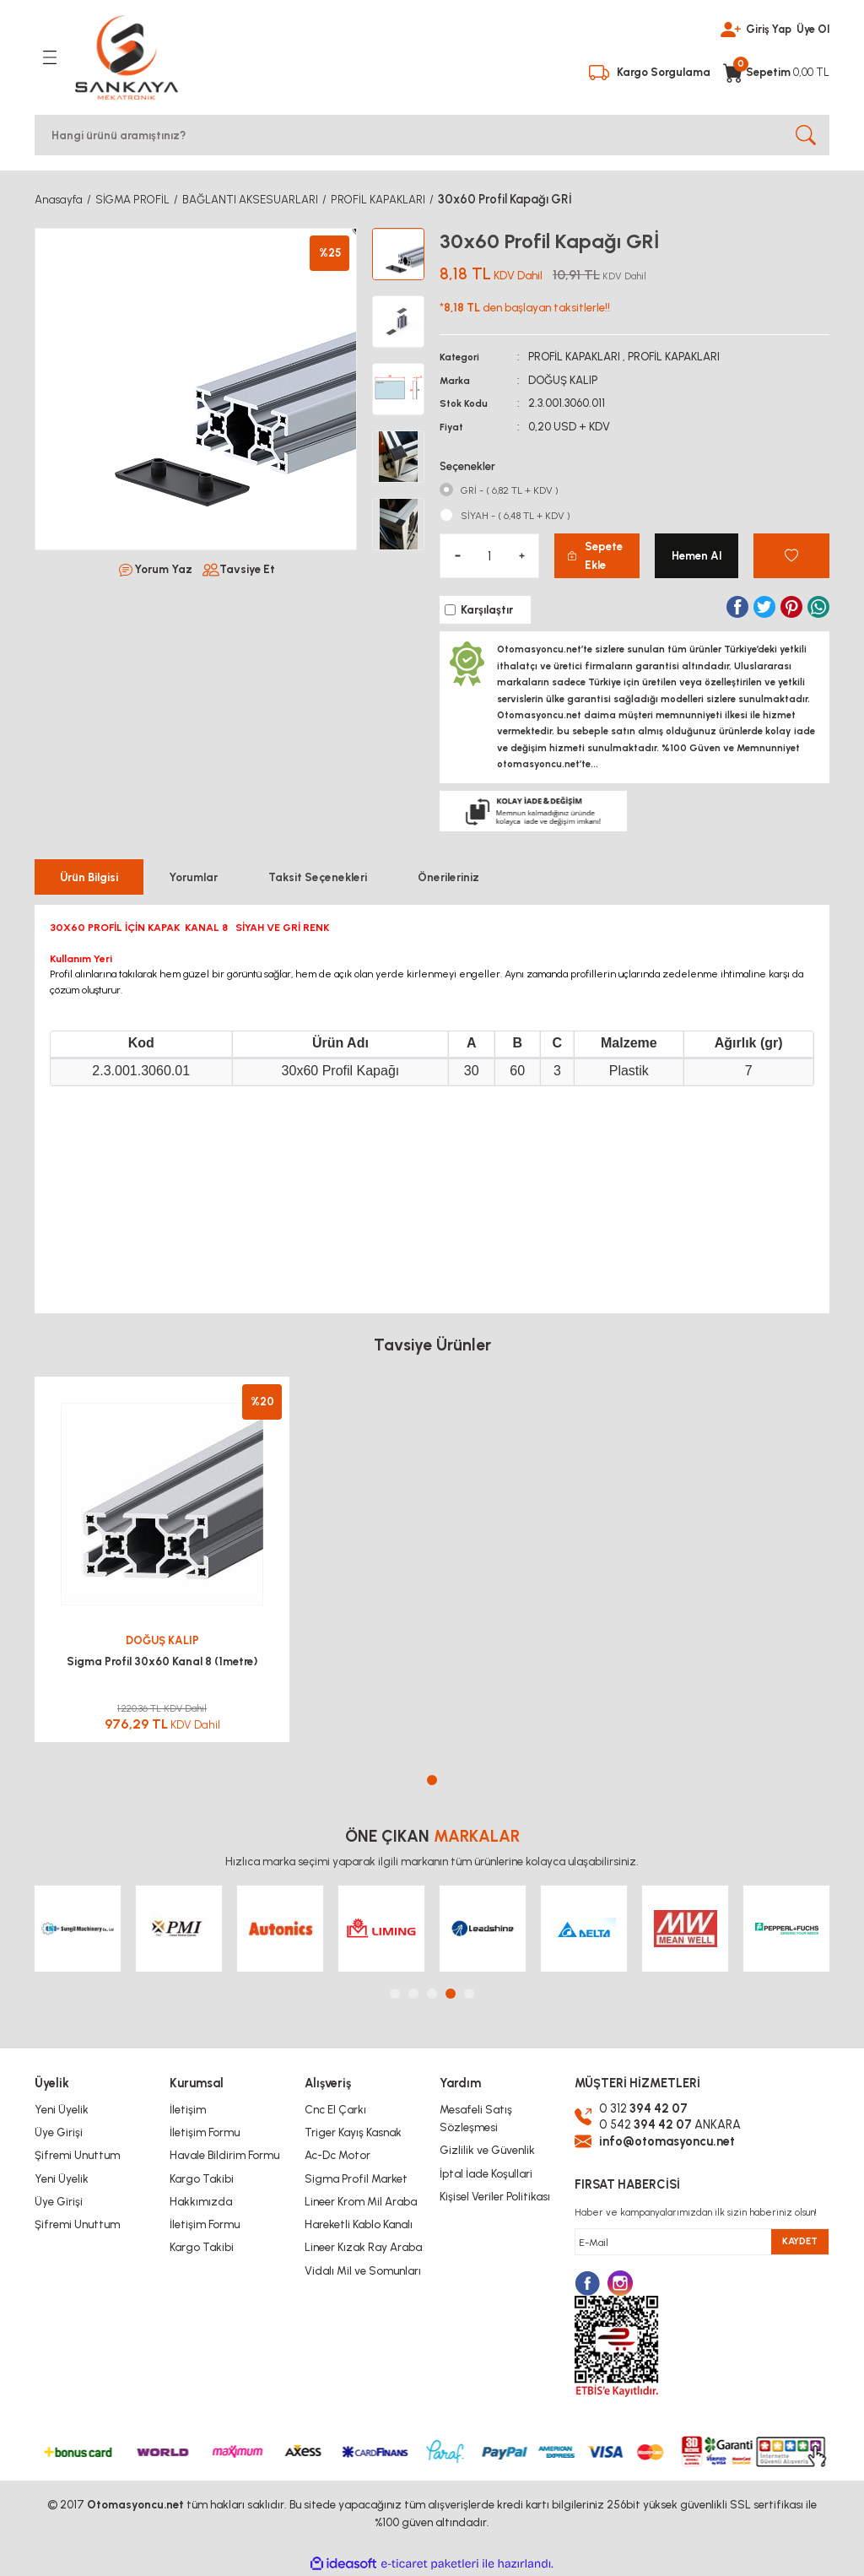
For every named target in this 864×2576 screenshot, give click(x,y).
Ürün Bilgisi (89, 877)
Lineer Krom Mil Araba (361, 2201)
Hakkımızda (201, 2201)
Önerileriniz (448, 877)
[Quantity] (489, 555)
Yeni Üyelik (62, 2109)
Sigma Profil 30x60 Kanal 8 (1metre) (162, 1661)
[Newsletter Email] (702, 2241)
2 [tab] (413, 1994)
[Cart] (776, 72)
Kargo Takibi (202, 2178)
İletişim (188, 2109)
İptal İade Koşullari (486, 2173)
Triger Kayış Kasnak (353, 2132)
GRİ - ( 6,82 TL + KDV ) (510, 490)
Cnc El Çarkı (335, 2109)
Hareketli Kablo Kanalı (359, 2224)
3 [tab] (432, 1994)
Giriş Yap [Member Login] (766, 28)
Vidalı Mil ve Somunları (363, 2270)
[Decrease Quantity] (457, 555)
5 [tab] (469, 1994)
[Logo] (126, 57)
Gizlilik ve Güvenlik (487, 2150)
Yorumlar (193, 877)
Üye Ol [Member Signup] (812, 28)
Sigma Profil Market (356, 2178)
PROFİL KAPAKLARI (574, 356)
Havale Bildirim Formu (224, 2155)
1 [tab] (432, 1780)
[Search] (432, 135)
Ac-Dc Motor (337, 2155)
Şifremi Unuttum (77, 2155)
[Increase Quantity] (521, 555)
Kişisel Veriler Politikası (495, 2196)
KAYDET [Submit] (800, 2241)
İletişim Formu (205, 2132)
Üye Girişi (59, 2132)
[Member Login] (727, 28)
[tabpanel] (162, 1567)
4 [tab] (451, 1994)
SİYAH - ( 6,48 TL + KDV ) (515, 516)
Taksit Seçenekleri (317, 877)
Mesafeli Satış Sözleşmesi (476, 2118)
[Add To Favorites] (791, 555)
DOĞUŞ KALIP (562, 380)
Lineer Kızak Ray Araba (363, 2247)
